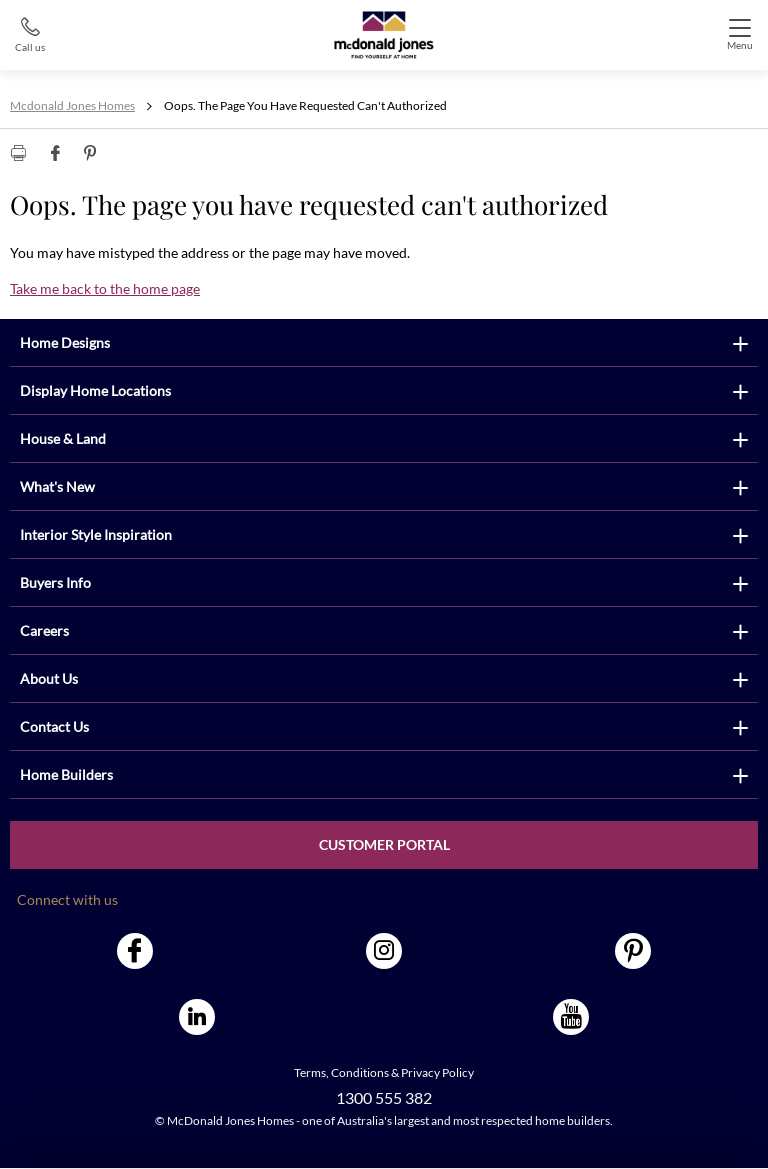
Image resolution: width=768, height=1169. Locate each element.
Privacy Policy (437, 1072)
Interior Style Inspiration (96, 534)
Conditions (360, 1072)
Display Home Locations (95, 390)
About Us (49, 678)
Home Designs (65, 342)
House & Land (63, 438)
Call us (30, 47)
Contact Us (54, 726)
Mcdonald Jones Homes (72, 105)
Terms (310, 1072)
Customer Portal (384, 844)
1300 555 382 (384, 1097)
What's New (57, 486)
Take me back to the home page (105, 288)
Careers (44, 630)
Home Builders (66, 774)
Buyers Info (55, 582)
